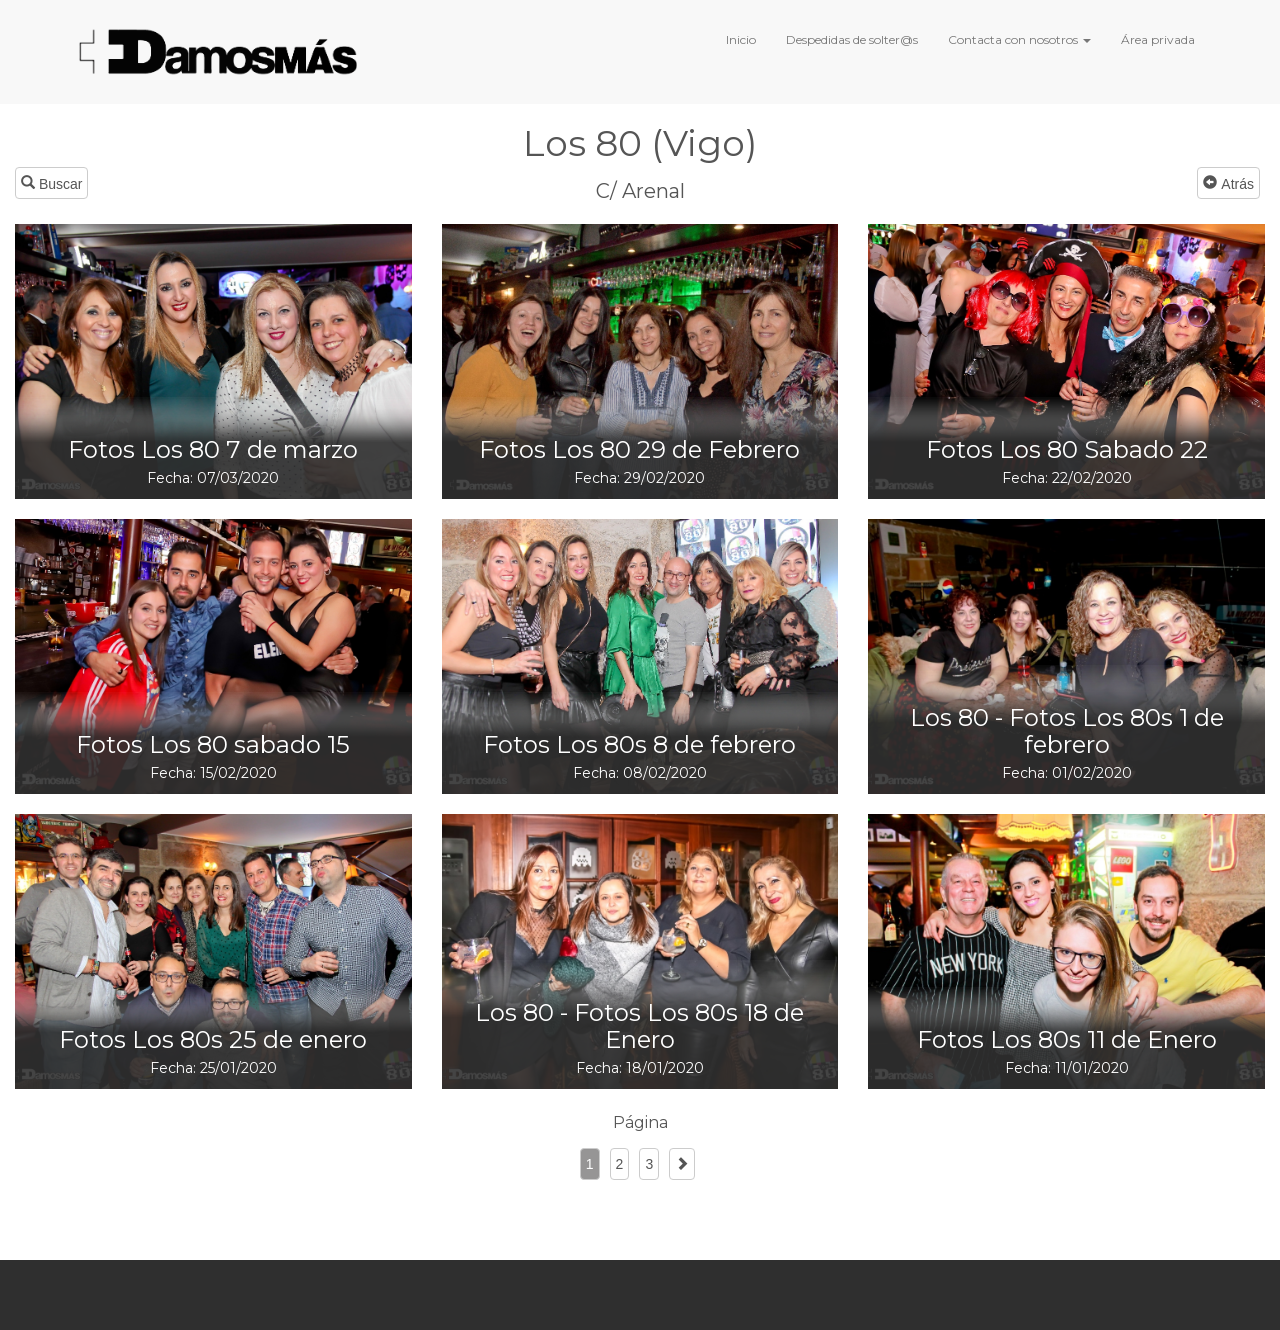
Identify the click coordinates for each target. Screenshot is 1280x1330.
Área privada (1158, 39)
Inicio (741, 39)
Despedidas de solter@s (852, 39)
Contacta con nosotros (1019, 39)
